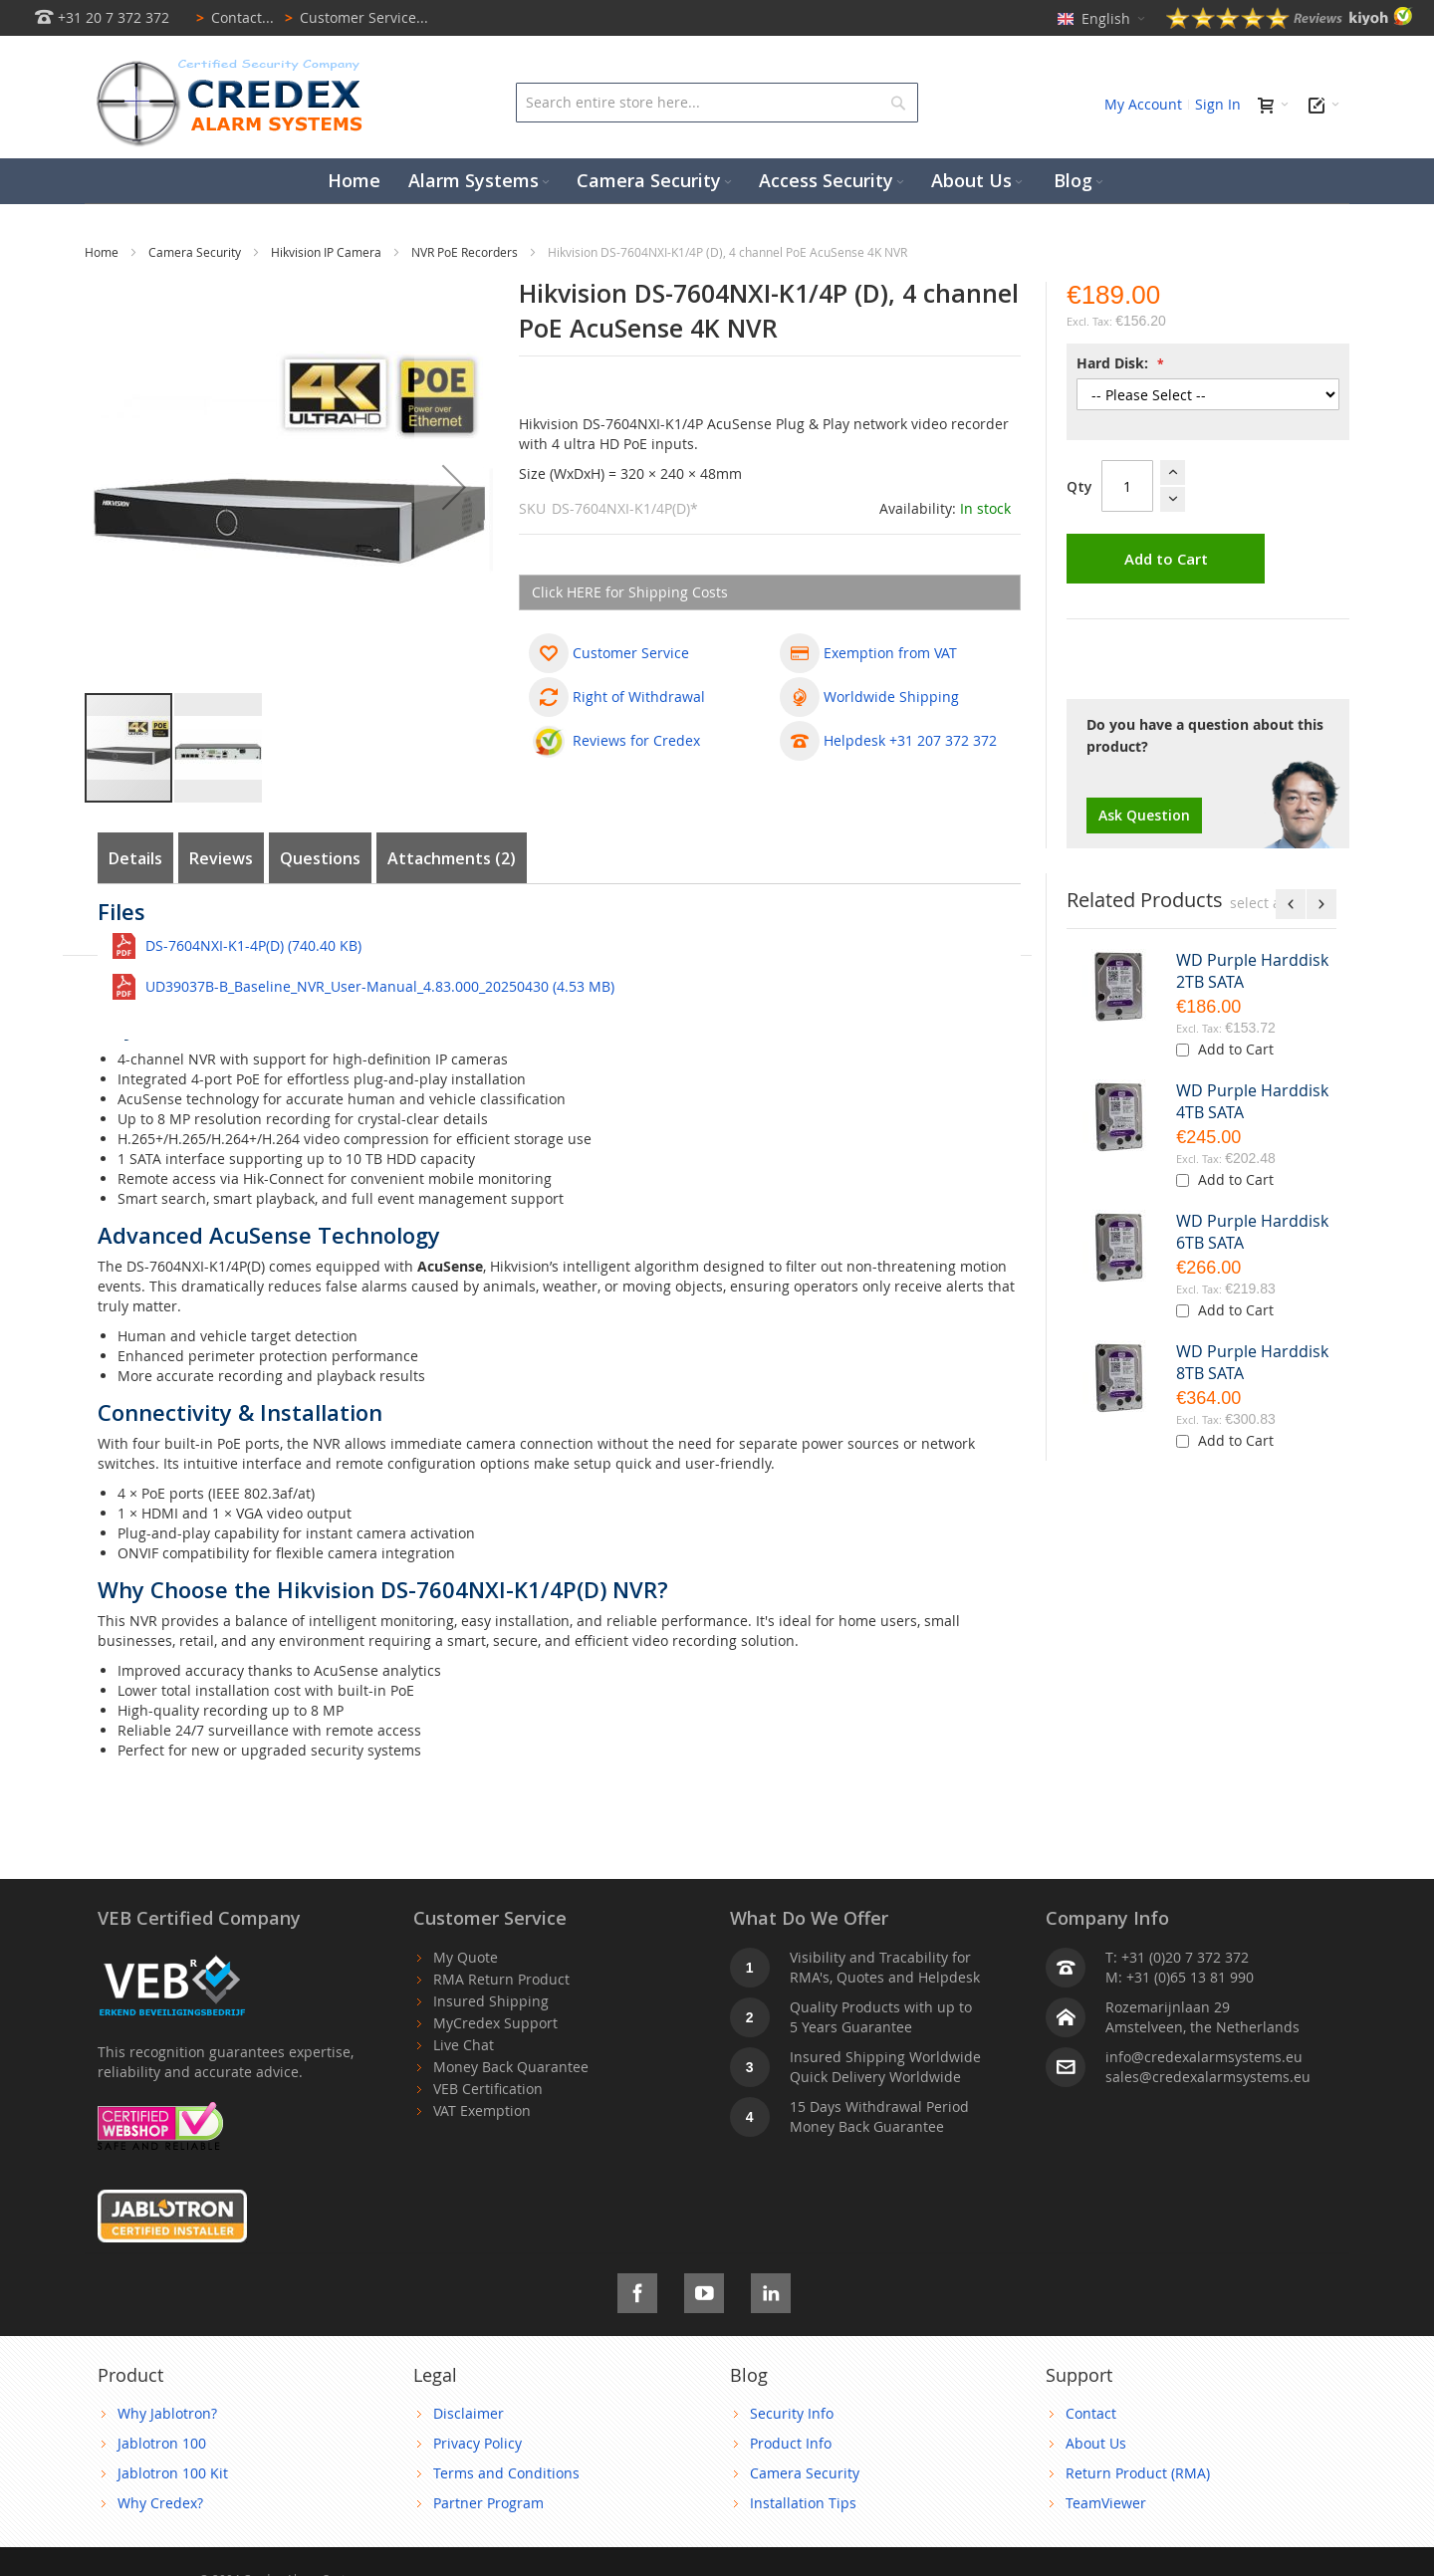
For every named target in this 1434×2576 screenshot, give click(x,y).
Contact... (231, 17)
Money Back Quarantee (511, 2066)
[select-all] (1259, 903)
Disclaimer (468, 2413)
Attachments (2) (451, 858)
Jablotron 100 (162, 2443)
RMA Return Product (501, 1979)
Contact (1091, 2413)
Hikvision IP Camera (327, 252)
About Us (1096, 2443)
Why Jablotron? (167, 2413)
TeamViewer (1106, 2502)
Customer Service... (353, 17)
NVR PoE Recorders (466, 252)
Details (135, 858)
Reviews (221, 858)
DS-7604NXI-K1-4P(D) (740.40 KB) (253, 945)
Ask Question (1144, 815)
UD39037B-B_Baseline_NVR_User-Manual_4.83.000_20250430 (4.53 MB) (379, 986)
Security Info (792, 2413)
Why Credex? (160, 2502)
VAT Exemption (482, 2110)
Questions (320, 858)
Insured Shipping (491, 2000)
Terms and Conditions (506, 2472)
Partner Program (488, 2502)
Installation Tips (803, 2502)
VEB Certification (488, 2088)
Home (103, 252)
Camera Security (196, 252)
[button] (454, 486)
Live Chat (463, 2044)
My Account (1143, 104)
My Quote (465, 1957)
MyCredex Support (495, 2022)
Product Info (791, 2443)
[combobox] (716, 102)
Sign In (1218, 104)
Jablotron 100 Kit (173, 2472)
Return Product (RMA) (1138, 2472)
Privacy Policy (477, 2443)
